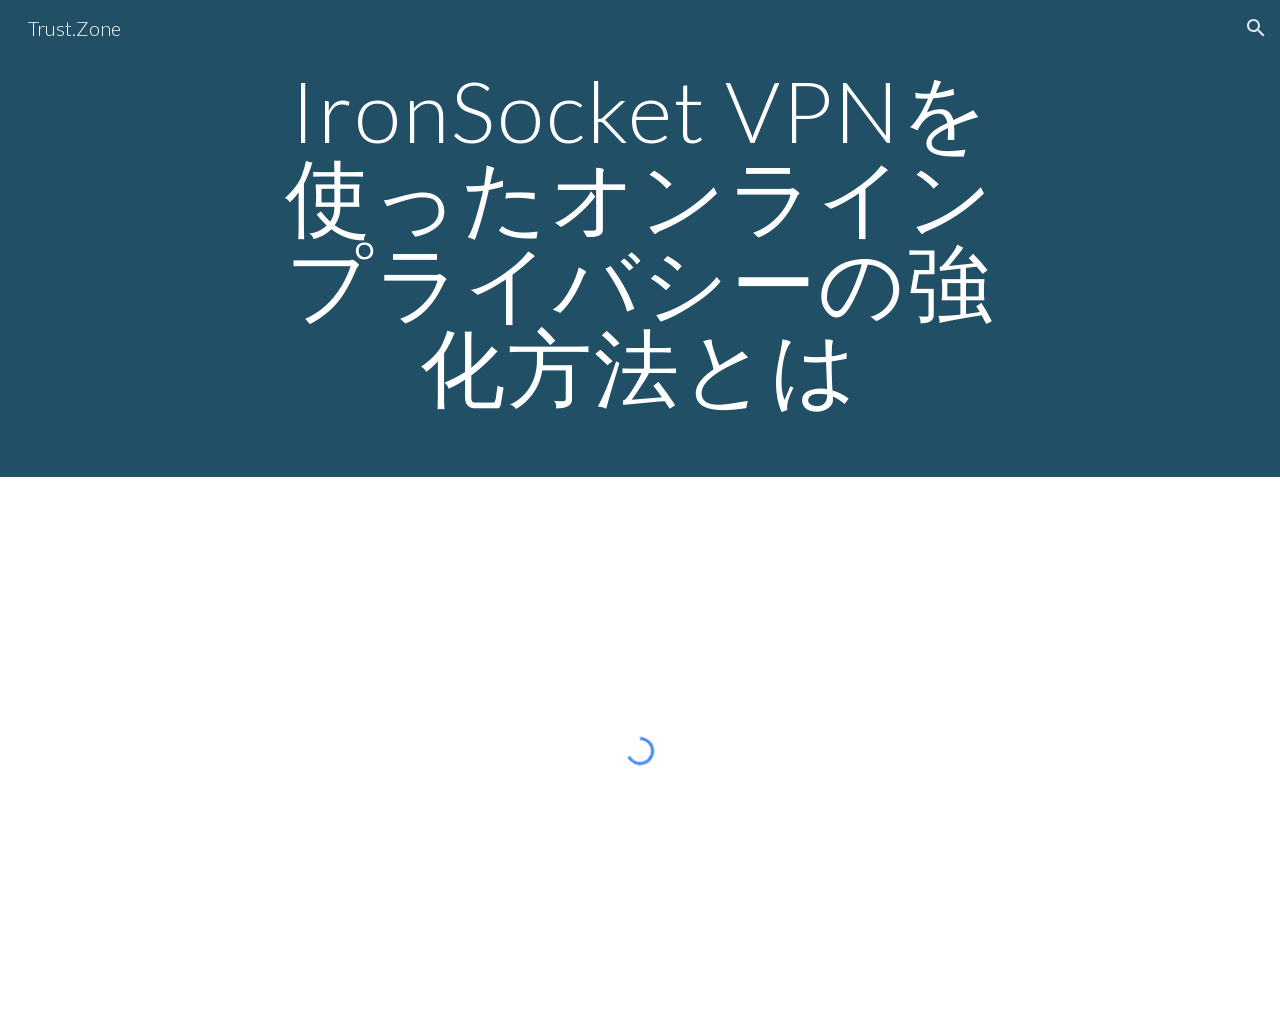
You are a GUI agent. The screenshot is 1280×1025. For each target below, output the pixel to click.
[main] (640, 238)
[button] (1256, 28)
